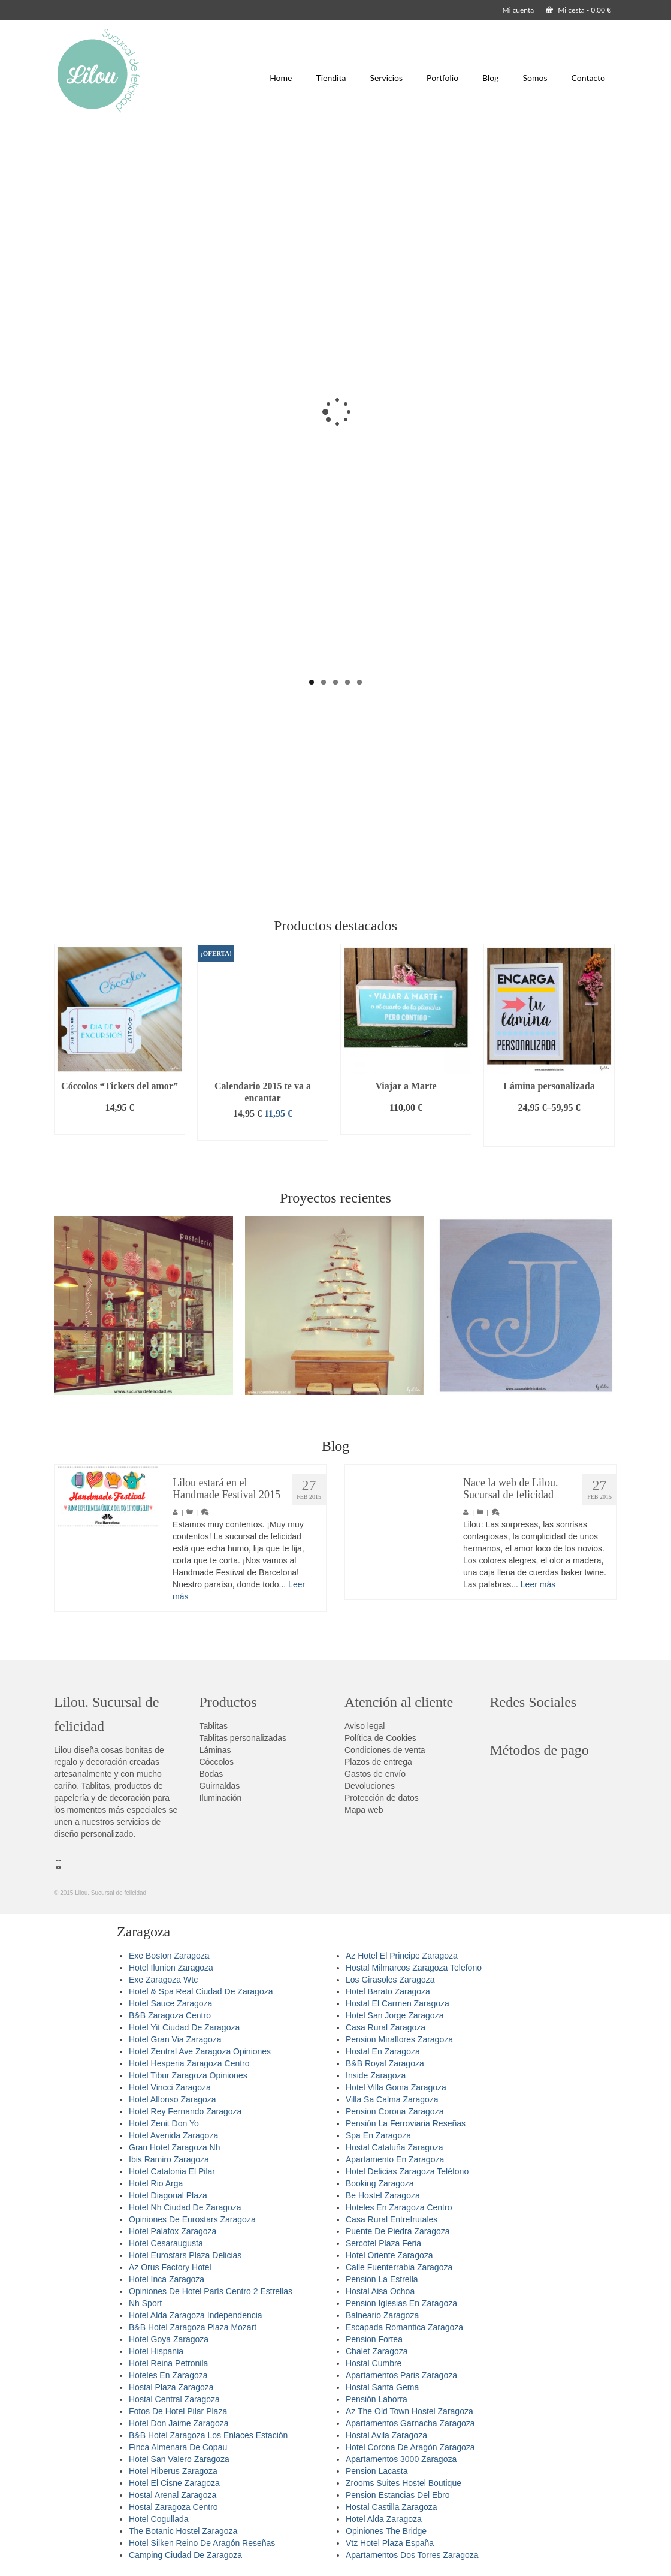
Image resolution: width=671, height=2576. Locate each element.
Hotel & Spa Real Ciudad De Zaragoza (201, 1991)
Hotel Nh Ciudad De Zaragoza (185, 2207)
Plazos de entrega (378, 1762)
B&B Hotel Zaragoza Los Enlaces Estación (208, 2435)
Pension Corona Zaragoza (394, 2111)
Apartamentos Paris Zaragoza (401, 2375)
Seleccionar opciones (549, 1131)
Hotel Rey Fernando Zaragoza (185, 2111)
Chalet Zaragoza (377, 2351)
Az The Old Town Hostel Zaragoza (409, 2411)
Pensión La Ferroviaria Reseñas (406, 2123)
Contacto (588, 78)
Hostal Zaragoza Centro (173, 2507)
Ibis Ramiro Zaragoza (169, 2159)
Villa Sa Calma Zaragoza (392, 2099)
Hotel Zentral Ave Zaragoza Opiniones (200, 2051)
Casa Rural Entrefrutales (391, 2219)
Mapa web (363, 1810)
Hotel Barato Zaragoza (388, 1991)
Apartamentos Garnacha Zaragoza (410, 2423)
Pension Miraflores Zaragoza (399, 2039)
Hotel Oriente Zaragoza (389, 2255)
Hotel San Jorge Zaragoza (394, 2015)
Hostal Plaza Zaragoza (171, 2387)
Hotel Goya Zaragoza (168, 2339)
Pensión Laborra (376, 2399)
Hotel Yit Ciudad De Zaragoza (184, 2027)
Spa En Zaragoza (378, 2135)
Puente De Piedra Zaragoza (398, 2231)
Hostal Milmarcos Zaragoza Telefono (414, 1967)
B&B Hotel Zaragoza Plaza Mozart (192, 2327)
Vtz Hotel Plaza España (390, 2543)
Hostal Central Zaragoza (174, 2399)
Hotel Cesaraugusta (166, 2243)
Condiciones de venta (384, 1750)
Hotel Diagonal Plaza (168, 2195)
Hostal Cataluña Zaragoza (394, 2147)
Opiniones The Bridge (386, 2531)
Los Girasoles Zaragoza (390, 1979)
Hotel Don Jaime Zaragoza (179, 2423)
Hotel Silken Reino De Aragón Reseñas (202, 2543)
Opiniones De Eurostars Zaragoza (192, 2219)
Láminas (215, 1750)
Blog (490, 78)
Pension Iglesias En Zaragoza (401, 2303)
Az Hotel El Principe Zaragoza (402, 1955)
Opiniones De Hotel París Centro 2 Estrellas (210, 2291)
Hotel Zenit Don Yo (164, 2123)
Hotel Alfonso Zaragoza (172, 2099)
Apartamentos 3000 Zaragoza (401, 2459)
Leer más (538, 1589)
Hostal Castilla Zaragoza (391, 2507)
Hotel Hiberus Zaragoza (173, 2471)
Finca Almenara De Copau (178, 2447)
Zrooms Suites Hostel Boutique (403, 2483)
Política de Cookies (380, 1738)
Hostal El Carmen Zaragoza (397, 2003)
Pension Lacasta (377, 2471)
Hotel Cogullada (159, 2519)
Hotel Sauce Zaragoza (170, 2003)
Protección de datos (381, 1798)
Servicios (386, 78)
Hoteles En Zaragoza (168, 2375)
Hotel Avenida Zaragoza (173, 2135)
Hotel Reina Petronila (168, 2363)
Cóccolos (217, 1762)
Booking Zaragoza (380, 2183)
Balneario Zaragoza (382, 2315)
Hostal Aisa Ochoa (380, 2291)
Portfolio (442, 78)
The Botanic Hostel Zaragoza (183, 2531)
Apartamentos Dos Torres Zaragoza (412, 2555)
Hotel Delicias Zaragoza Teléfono (407, 2171)
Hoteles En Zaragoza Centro (399, 2207)
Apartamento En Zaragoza (395, 2159)
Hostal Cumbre (373, 2363)
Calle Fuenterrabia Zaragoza (399, 2267)
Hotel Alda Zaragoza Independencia (195, 2315)
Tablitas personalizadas (243, 1738)
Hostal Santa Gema (382, 2387)
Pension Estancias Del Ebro (398, 2495)
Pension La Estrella (382, 2279)
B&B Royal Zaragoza (385, 2063)
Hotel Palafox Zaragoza (172, 2231)
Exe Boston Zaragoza (169, 1955)
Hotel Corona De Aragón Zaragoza (410, 2447)
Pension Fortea (374, 2339)
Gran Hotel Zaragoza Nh (174, 2147)
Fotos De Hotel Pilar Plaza (178, 2411)
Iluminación (221, 1798)
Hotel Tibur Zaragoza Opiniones (188, 2075)
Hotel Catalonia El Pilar (172, 2171)
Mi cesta (578, 9)
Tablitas (214, 1726)
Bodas (211, 1774)
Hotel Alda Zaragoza (384, 2519)
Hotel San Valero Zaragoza (179, 2459)
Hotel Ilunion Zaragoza (171, 1967)
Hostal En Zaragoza (383, 2051)
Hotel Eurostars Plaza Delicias (185, 2255)
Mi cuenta (518, 9)
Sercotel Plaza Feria (383, 2243)
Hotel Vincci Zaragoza (170, 2087)
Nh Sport (145, 2303)
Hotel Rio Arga (156, 2183)
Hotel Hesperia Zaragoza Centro (189, 2063)
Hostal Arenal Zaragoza (172, 2495)
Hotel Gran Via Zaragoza (175, 2039)
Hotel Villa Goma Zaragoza (396, 2087)
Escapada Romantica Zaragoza (404, 2327)
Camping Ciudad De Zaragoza (185, 2555)
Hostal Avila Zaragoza (386, 2435)
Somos (535, 78)
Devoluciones (369, 1786)
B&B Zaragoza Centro (170, 2015)
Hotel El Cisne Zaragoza (174, 2483)
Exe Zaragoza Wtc (163, 1979)
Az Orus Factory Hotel (170, 2267)
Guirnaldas (220, 1786)
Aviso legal (364, 1726)
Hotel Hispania (156, 2351)
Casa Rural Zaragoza (385, 2027)
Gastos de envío (375, 1774)
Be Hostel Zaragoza (383, 2195)
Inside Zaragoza (376, 2075)
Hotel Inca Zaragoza (166, 2279)
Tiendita (331, 78)
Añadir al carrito (119, 1125)
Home (281, 78)
